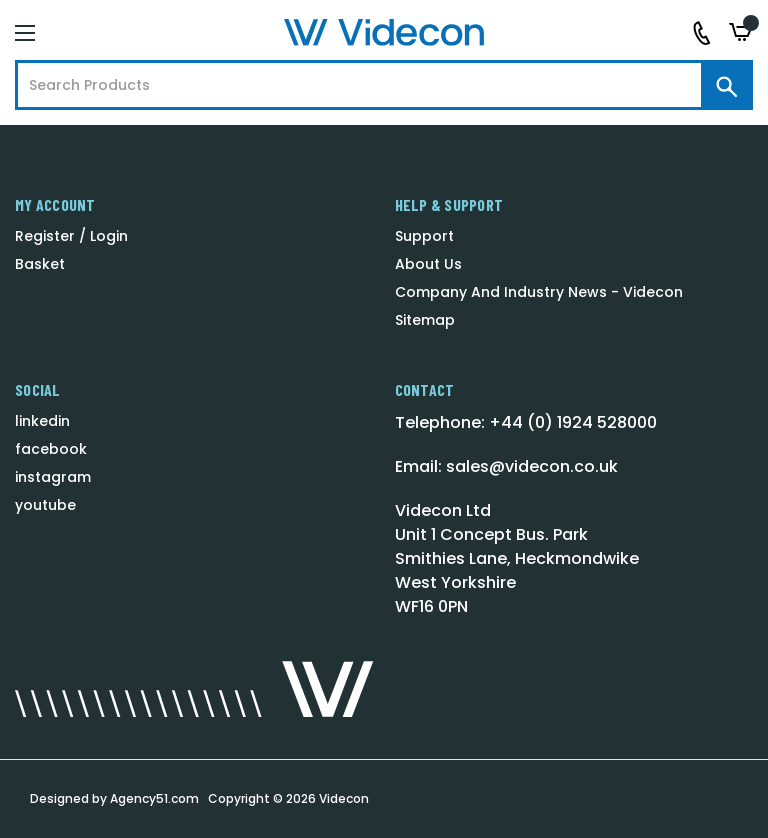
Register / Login (71, 236)
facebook (51, 449)
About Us (428, 264)
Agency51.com (154, 798)
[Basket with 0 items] (741, 32)
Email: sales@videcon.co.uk (506, 466)
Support (424, 236)
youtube (45, 505)
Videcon (344, 798)
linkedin (42, 421)
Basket (40, 264)
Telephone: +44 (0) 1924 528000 (526, 422)
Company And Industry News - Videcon (539, 292)
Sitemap (425, 320)
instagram (53, 477)
